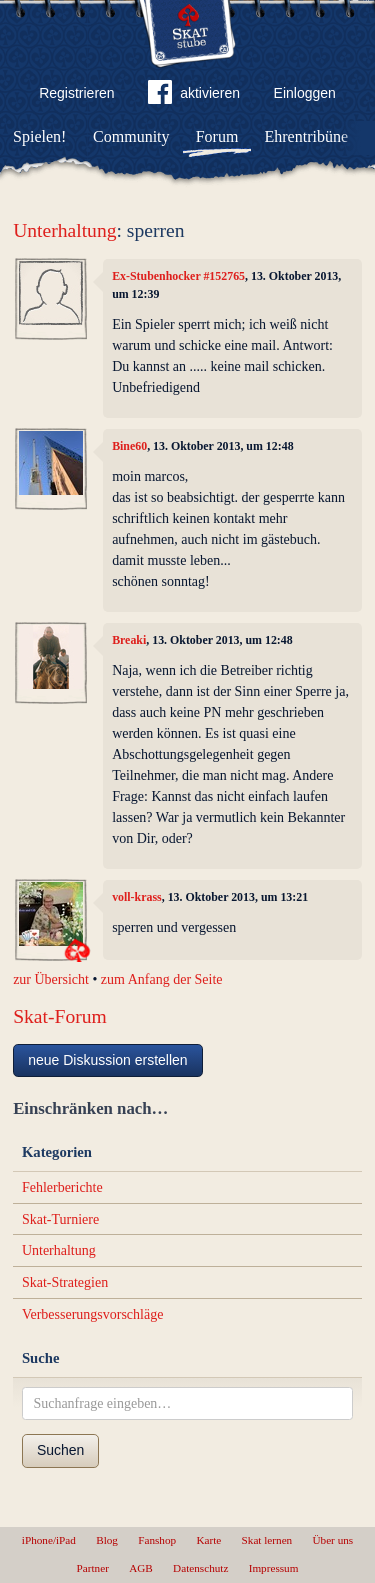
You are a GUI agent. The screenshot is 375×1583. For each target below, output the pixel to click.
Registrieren (76, 93)
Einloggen (305, 93)
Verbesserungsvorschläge (93, 1314)
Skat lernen (267, 1540)
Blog (107, 1540)
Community (131, 136)
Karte (208, 1540)
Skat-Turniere (60, 1219)
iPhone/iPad (49, 1540)
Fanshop (157, 1540)
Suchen (60, 1450)
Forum (217, 136)
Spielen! (39, 136)
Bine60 (129, 446)
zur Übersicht (51, 979)
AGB (141, 1568)
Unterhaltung (64, 230)
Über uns (332, 1540)
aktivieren (194, 96)
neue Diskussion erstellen (108, 1060)
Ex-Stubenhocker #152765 (178, 276)
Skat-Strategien (65, 1282)
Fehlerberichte (62, 1187)
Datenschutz (200, 1568)
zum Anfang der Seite (162, 979)
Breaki (129, 640)
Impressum (274, 1568)
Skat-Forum (60, 1016)
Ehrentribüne (307, 136)
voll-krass (137, 897)
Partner (93, 1568)
